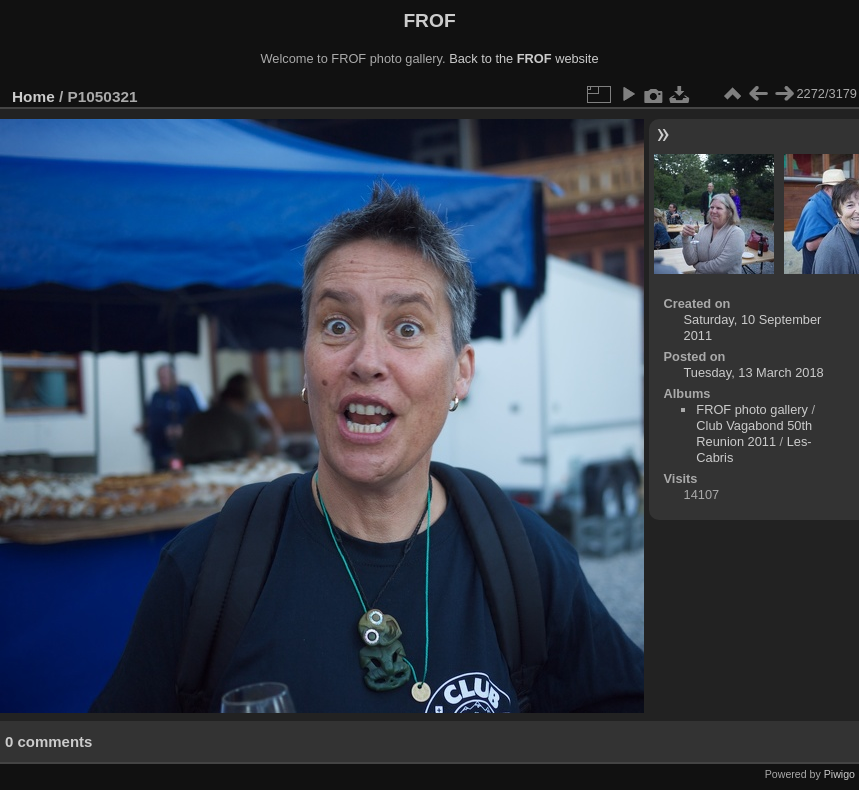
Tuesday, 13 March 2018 (754, 372)
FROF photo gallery (752, 409)
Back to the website (523, 58)
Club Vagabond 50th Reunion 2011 (754, 433)
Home (33, 96)
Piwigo (839, 774)
